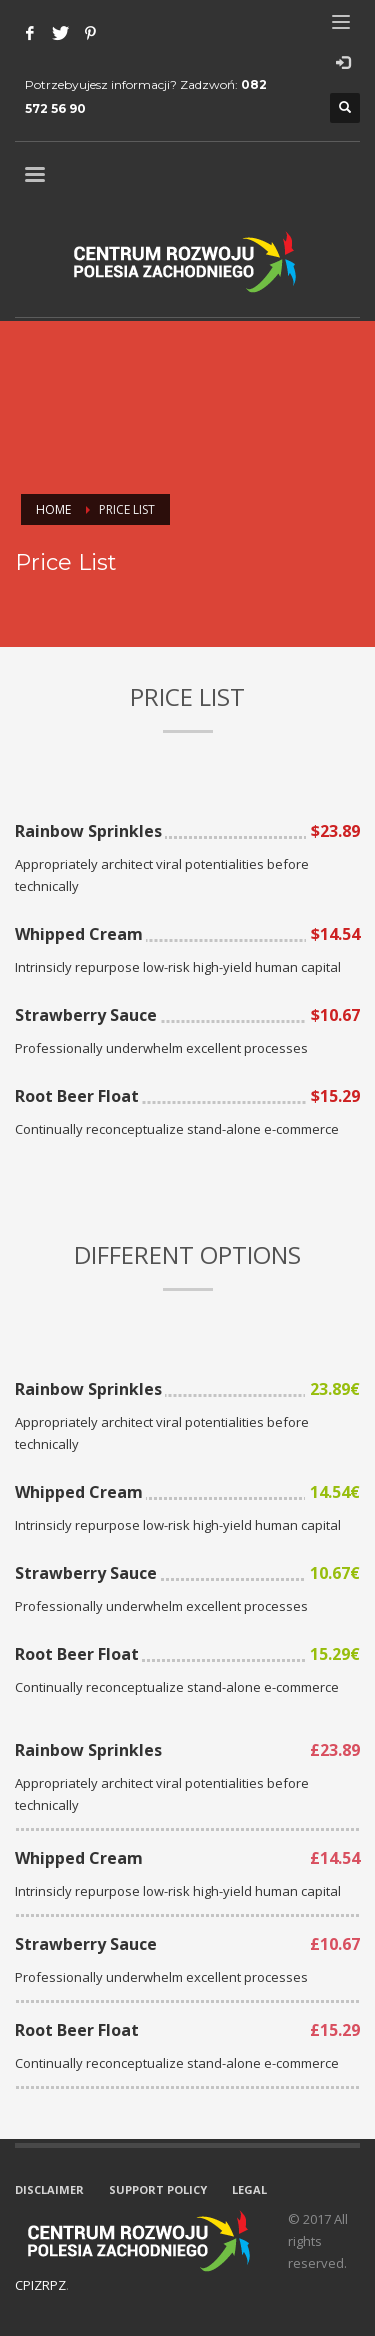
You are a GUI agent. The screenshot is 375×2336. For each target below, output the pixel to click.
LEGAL (249, 2189)
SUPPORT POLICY (158, 2189)
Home (53, 509)
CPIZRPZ (40, 2285)
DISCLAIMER (49, 2189)
